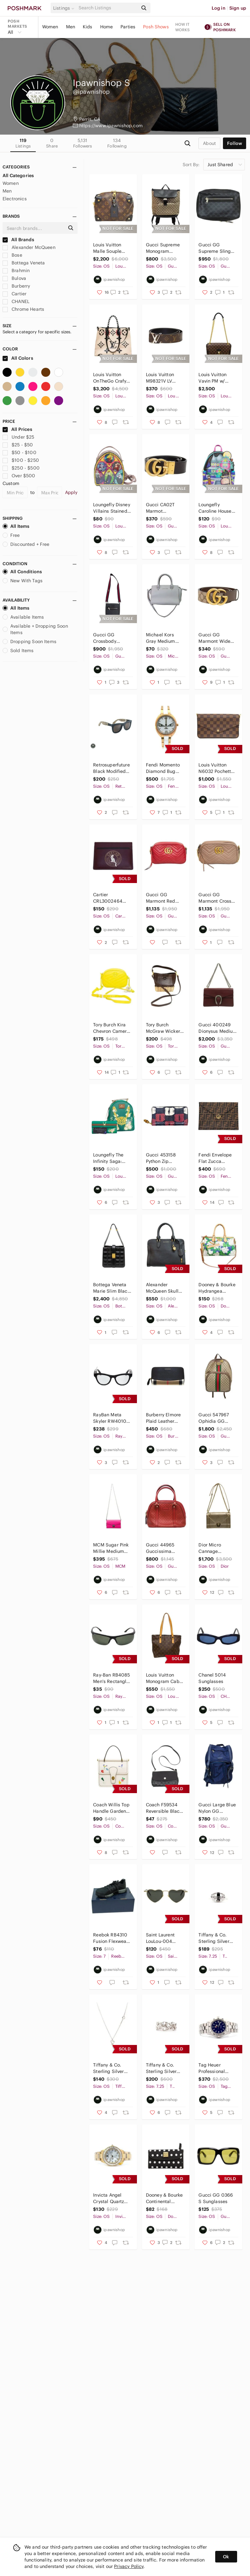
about (209, 143)
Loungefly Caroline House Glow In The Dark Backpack (216, 508)
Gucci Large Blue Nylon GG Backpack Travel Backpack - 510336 (217, 1808)
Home (106, 27)
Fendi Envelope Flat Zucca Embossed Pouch (217, 1158)
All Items (16, 526)
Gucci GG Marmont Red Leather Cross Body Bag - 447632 (161, 898)
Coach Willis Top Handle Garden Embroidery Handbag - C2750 (112, 1808)
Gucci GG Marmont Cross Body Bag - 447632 (214, 898)
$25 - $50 (18, 445)
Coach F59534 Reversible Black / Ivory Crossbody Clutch (165, 1808)
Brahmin (16, 270)
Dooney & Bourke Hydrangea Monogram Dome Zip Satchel (217, 1288)
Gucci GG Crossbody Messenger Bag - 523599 (111, 638)
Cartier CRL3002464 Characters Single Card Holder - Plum (108, 898)
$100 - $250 (21, 460)
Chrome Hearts (23, 309)
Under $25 (18, 437)
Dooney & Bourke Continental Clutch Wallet (164, 2198)
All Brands (18, 239)
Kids (87, 27)
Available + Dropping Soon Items (35, 629)
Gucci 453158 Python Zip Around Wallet (161, 1158)
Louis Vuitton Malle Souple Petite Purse (107, 248)
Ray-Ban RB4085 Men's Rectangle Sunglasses (111, 1678)
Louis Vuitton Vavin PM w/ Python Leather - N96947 (215, 378)
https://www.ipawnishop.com (111, 125)
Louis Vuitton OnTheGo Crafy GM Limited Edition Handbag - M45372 (111, 378)
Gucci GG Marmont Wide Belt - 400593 (214, 638)
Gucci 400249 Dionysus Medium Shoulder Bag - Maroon (217, 1028)
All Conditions (22, 572)
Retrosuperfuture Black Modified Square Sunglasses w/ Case (111, 768)
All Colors (18, 358)
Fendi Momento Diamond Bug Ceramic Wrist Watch (163, 768)
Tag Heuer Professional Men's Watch (212, 2068)
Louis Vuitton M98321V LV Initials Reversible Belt (162, 378)
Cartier (14, 294)
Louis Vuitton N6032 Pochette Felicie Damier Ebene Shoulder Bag (216, 768)
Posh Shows (156, 27)
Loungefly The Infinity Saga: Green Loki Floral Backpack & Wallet (111, 1158)
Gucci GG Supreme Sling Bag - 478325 (214, 248)
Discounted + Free (26, 544)
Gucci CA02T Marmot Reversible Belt (162, 508)
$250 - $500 (21, 468)
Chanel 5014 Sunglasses (212, 1678)
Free (11, 535)
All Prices (17, 429)
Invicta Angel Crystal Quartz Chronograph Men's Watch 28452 (108, 2198)
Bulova (14, 278)
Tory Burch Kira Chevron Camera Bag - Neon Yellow (111, 1028)
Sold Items (18, 650)
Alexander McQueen (29, 247)
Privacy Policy (128, 2566)
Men (70, 27)
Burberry (16, 286)
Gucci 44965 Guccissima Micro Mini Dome (164, 1548)
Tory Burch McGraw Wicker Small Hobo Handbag (163, 1028)
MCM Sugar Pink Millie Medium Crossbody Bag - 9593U (111, 1548)
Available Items (23, 617)
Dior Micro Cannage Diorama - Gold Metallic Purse (215, 1548)
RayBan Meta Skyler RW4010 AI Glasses (109, 1418)
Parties (127, 27)
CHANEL (16, 301)
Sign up (237, 8)
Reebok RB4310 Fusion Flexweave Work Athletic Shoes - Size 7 (112, 1938)
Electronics (15, 199)
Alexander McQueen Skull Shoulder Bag (162, 1288)
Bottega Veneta (24, 263)
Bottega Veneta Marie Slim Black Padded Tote (111, 1288)
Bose (12, 255)
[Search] (107, 8)
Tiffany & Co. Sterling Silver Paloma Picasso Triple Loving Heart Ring (163, 2068)
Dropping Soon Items (29, 641)
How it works (182, 27)
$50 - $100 (19, 452)
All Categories (18, 175)
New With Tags (23, 581)
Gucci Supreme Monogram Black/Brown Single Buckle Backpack (163, 248)
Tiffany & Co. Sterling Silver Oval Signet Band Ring (217, 1938)
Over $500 (19, 476)
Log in (219, 8)
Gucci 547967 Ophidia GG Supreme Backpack (213, 1418)
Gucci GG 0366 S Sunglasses (215, 2198)
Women (50, 27)
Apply (71, 492)
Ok (226, 2557)
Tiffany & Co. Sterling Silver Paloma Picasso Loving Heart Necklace (110, 2068)
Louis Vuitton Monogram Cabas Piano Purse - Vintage (165, 1678)
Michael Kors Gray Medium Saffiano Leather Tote (163, 638)
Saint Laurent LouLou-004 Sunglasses (160, 1938)
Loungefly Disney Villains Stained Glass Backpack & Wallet (111, 508)
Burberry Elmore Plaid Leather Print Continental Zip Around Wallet (164, 1418)
